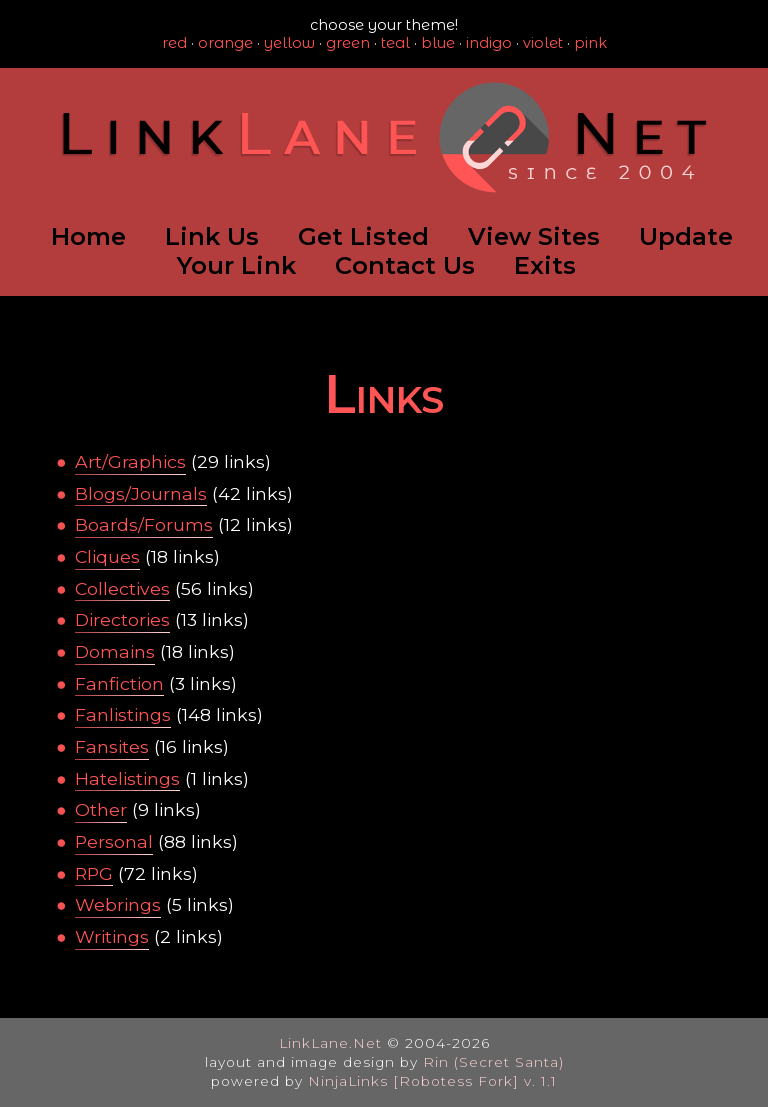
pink (590, 43)
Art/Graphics (130, 461)
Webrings (118, 904)
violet (543, 43)
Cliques (107, 556)
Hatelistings (127, 778)
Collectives (122, 588)
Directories (122, 619)
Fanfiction (119, 683)
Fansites (112, 746)
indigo (489, 43)
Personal (114, 841)
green (348, 43)
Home (88, 236)
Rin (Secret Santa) (493, 1062)
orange (225, 43)
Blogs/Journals (141, 493)
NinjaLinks (348, 1081)
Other (101, 809)
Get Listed (363, 236)
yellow (289, 43)
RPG (94, 873)
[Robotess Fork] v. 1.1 (475, 1081)
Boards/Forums (144, 524)
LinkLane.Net (330, 1043)
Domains (115, 651)
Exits (545, 265)
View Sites (534, 236)
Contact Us (405, 265)
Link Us (212, 236)
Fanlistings (123, 714)
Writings (112, 936)
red (174, 43)
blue (438, 43)
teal (395, 43)
